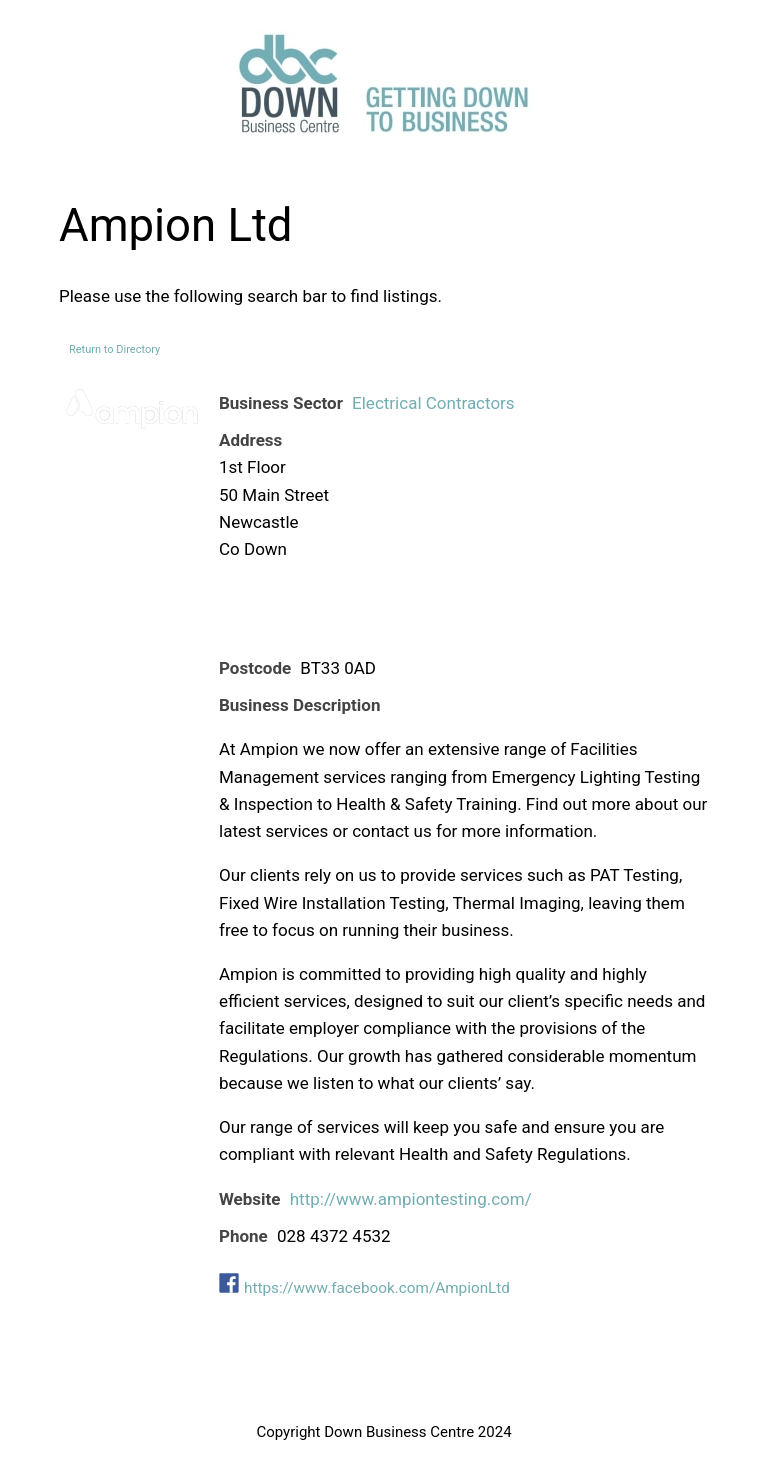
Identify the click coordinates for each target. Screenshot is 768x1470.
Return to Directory (114, 349)
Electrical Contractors (433, 403)
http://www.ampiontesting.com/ (411, 1199)
